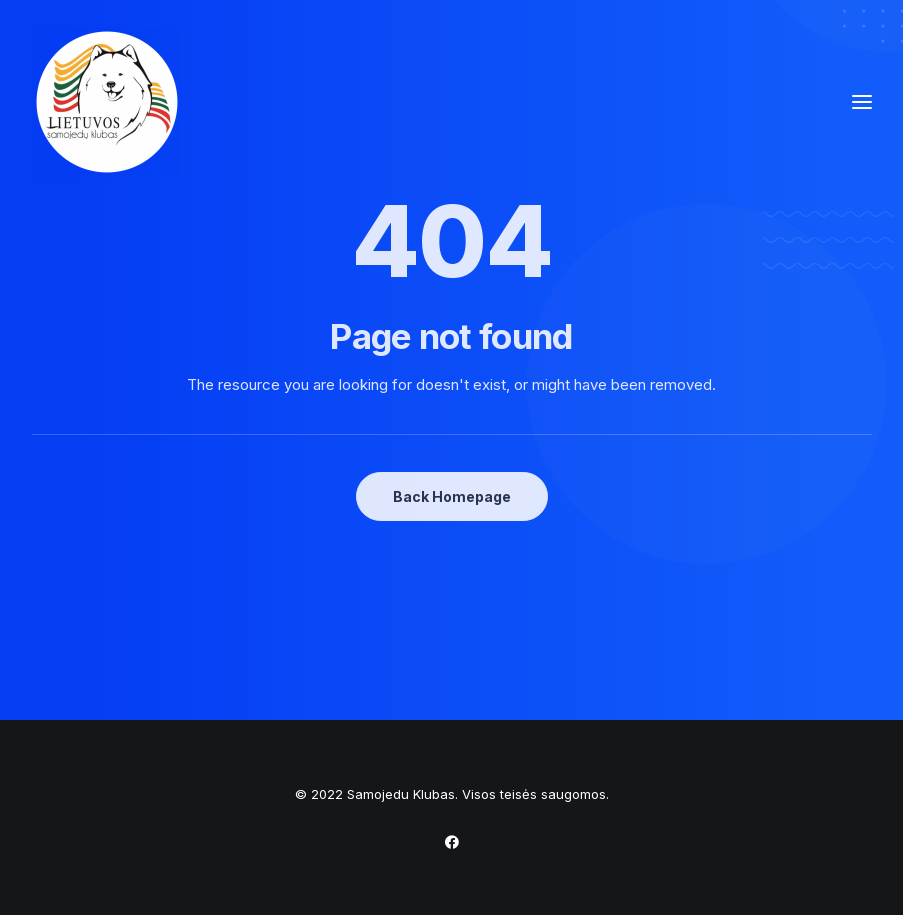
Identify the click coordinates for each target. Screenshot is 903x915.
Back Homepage (452, 496)
